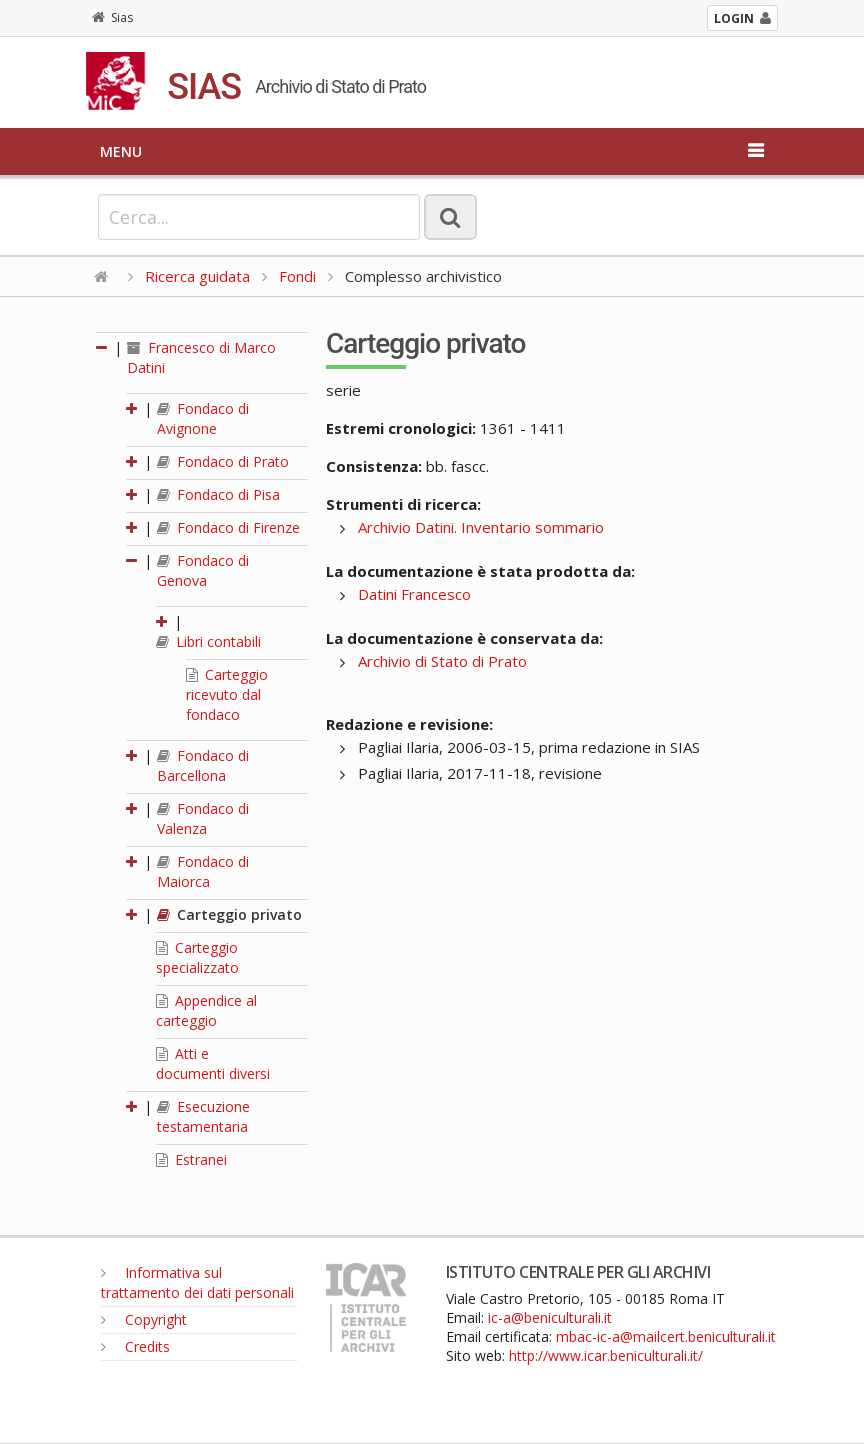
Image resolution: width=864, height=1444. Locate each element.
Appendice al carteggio (206, 1010)
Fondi (297, 276)
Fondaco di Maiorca (203, 871)
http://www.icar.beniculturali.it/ (606, 1355)
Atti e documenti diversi (213, 1063)
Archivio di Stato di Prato (442, 661)
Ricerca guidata (197, 276)
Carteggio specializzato (197, 957)
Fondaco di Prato (223, 461)
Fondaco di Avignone (203, 418)
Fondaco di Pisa (218, 494)
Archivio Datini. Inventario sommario (481, 527)
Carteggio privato (229, 914)
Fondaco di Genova (203, 570)
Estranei (191, 1159)
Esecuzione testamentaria (203, 1116)
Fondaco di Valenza (203, 818)
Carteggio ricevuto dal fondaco (227, 694)
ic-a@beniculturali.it (550, 1317)
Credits (135, 1346)
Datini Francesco (414, 594)
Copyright (144, 1319)
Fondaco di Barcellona (203, 765)
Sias (112, 17)
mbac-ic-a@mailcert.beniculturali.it (666, 1336)
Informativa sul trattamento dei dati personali (197, 1282)
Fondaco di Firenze (228, 527)
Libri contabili (208, 641)
